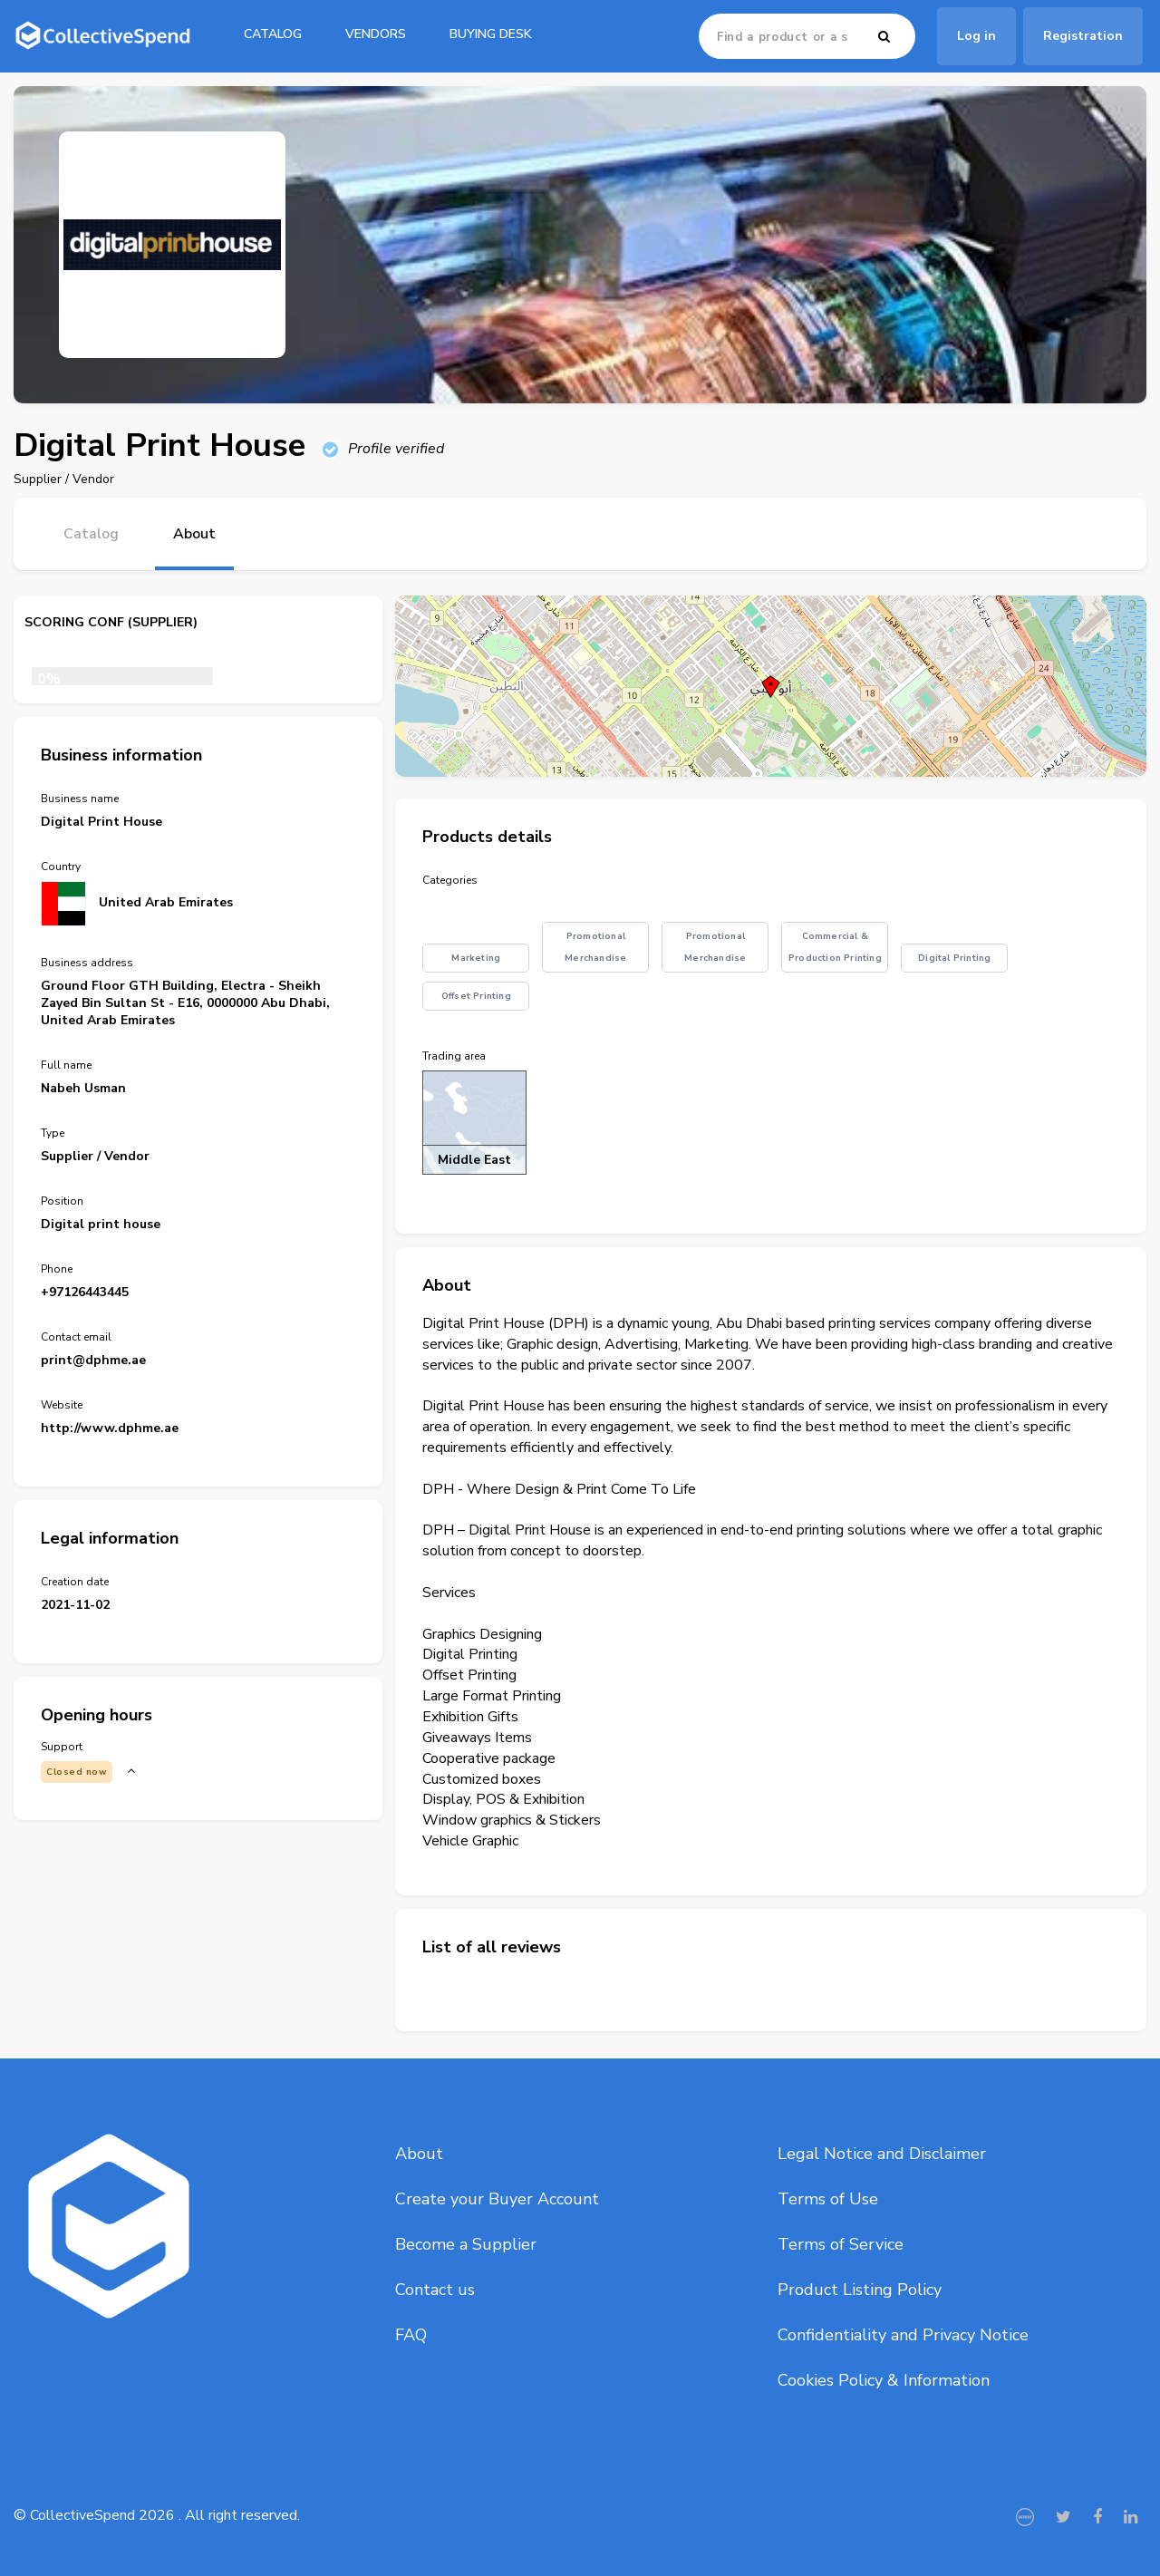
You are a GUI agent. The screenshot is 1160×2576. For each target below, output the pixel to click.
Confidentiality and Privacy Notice (903, 2335)
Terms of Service (841, 2244)
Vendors (375, 34)
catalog (273, 34)
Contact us (435, 2289)
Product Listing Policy (860, 2289)
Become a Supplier (465, 2244)
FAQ (411, 2335)
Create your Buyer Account (497, 2199)
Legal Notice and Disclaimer (882, 2153)
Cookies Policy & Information (884, 2380)
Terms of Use (828, 2199)
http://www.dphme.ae (110, 1428)
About (419, 2153)
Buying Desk (491, 34)
